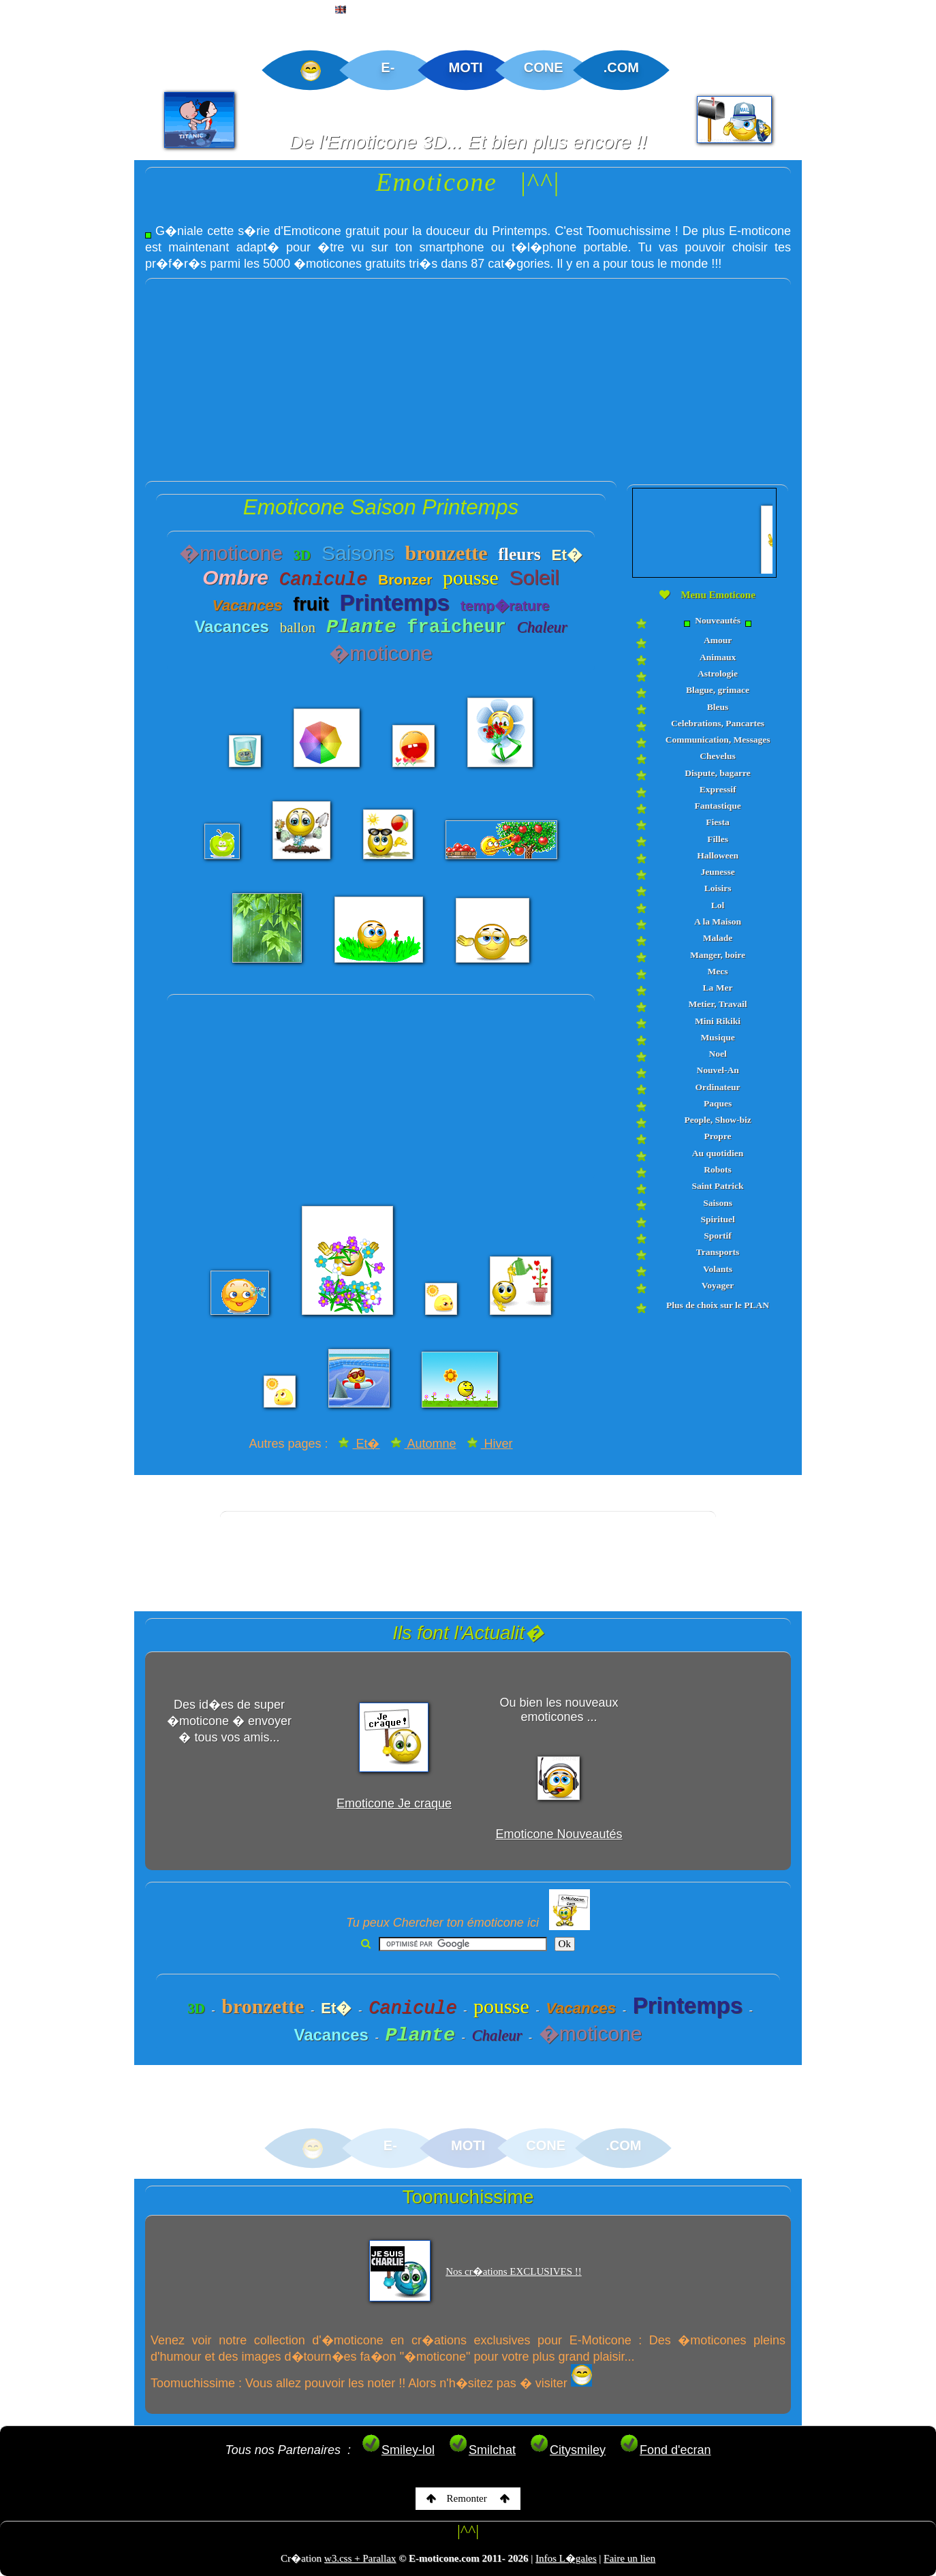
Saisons (717, 1203)
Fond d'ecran (665, 2450)
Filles (717, 839)
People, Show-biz (717, 1120)
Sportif (718, 1235)
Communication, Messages (718, 739)
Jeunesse (717, 872)
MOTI (466, 67)
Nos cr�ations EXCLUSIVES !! (514, 2271)
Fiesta (718, 822)
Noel (717, 1054)
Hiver (490, 1443)
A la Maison (717, 921)
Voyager (718, 1285)
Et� (358, 1443)
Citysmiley (567, 2450)
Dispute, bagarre (718, 773)
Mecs (718, 971)
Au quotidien (717, 1153)
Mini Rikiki (717, 1021)
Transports (718, 1252)
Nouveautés (717, 621)
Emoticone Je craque (394, 1803)
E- (387, 67)
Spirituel (717, 1219)
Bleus (718, 707)
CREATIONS (217, 10)
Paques (718, 1103)
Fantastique (717, 806)
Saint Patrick (717, 1186)
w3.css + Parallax (360, 2558)
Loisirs (718, 888)
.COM (621, 67)
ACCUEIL (39, 10)
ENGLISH (363, 10)
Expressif (718, 789)
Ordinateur (718, 1087)
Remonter (468, 2498)
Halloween (717, 855)
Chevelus (718, 756)
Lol (718, 905)
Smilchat (482, 2450)
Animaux (718, 657)
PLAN (293, 10)
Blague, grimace (717, 690)
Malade (718, 938)
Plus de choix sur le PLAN (717, 1305)
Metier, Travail (718, 1004)
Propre (718, 1136)
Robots (718, 1169)
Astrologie (718, 673)
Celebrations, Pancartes (717, 723)
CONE (543, 67)
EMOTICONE (125, 10)
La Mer (718, 987)
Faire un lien (629, 2558)
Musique (717, 1037)
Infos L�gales (566, 2558)
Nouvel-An (717, 1070)
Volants (717, 1269)
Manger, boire (717, 955)
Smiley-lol (398, 2450)
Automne (423, 1443)
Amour (718, 640)
